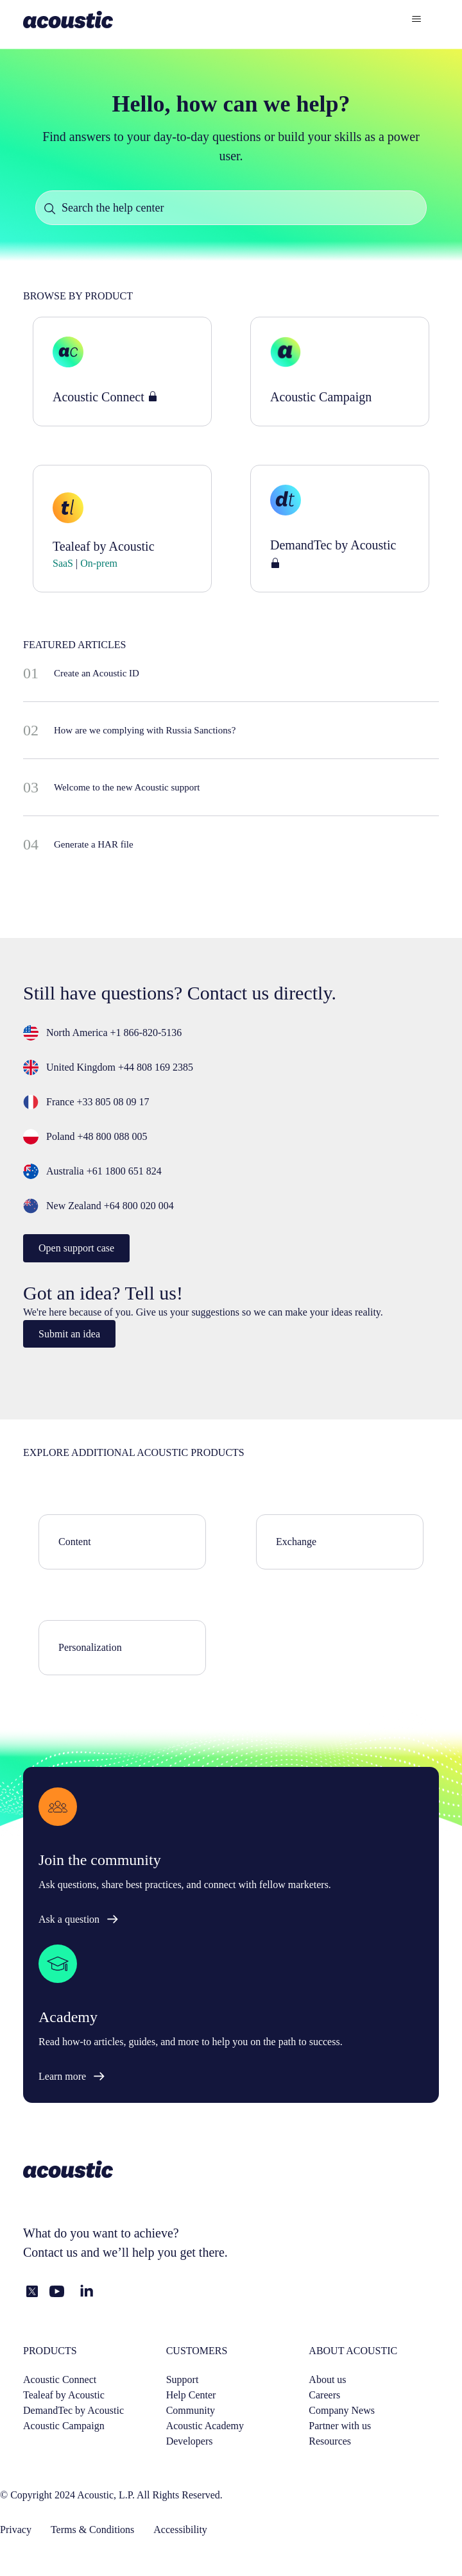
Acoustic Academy (205, 2425)
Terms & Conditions (92, 2529)
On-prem (97, 563)
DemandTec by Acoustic (73, 2410)
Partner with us (340, 2425)
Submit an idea (69, 1333)
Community (190, 2410)
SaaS (64, 563)
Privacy (15, 2529)
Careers (324, 2394)
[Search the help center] (231, 207)
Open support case (76, 1247)
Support (182, 2379)
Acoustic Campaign (64, 2425)
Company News (342, 2410)
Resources (330, 2441)
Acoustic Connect (59, 2379)
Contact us (50, 2252)
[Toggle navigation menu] (416, 19)
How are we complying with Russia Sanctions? (144, 730)
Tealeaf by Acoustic (64, 2394)
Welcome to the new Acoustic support (127, 787)
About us (327, 2379)
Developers (189, 2441)
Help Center (191, 2394)
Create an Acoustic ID (96, 673)
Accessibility (180, 2529)
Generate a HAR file (93, 844)
